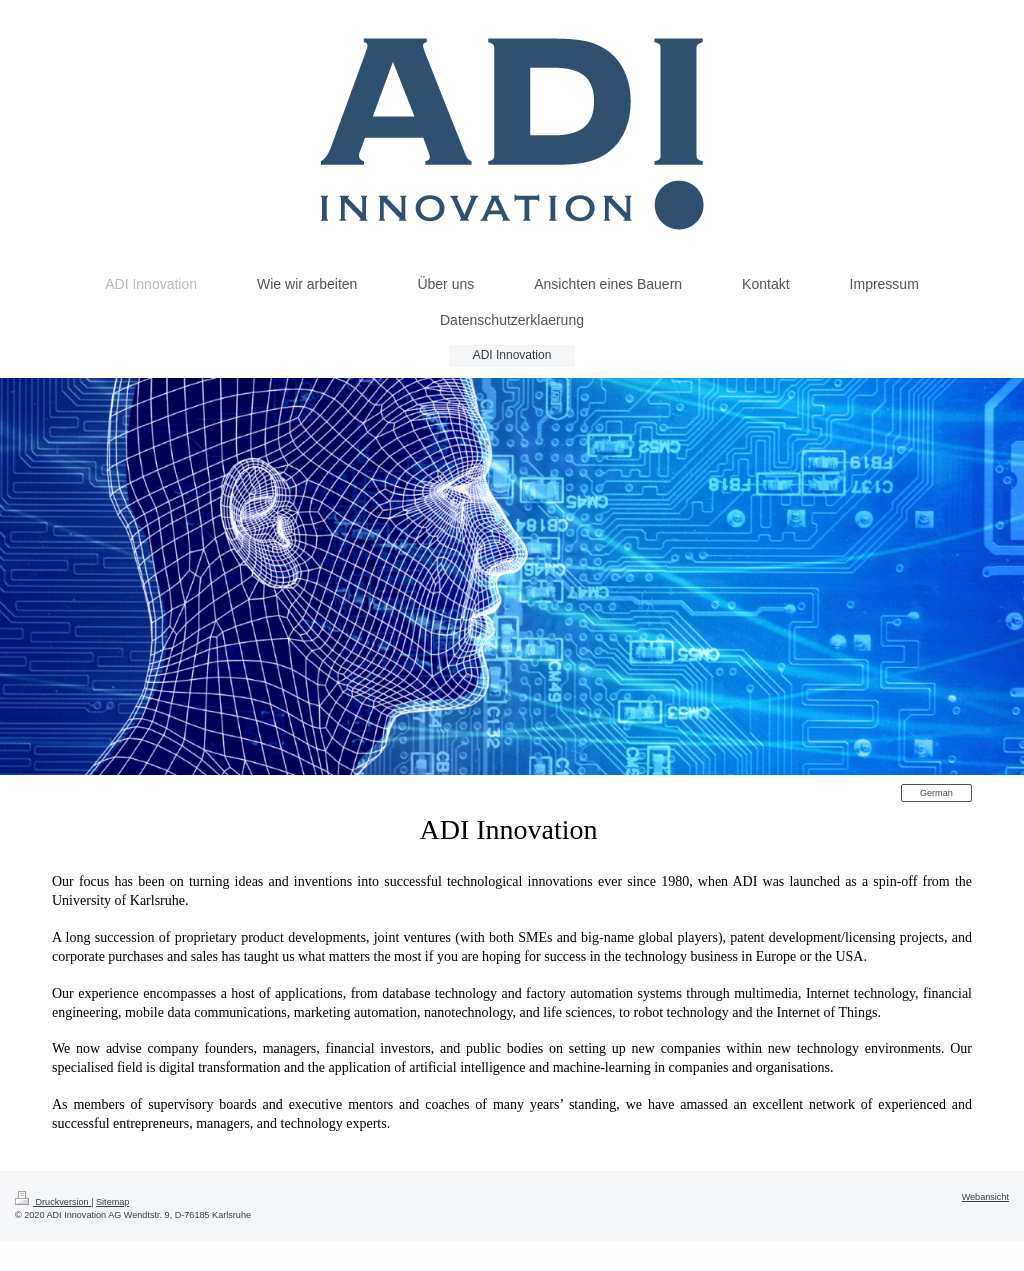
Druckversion (53, 1202)
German (936, 793)
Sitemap (112, 1202)
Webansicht (985, 1197)
